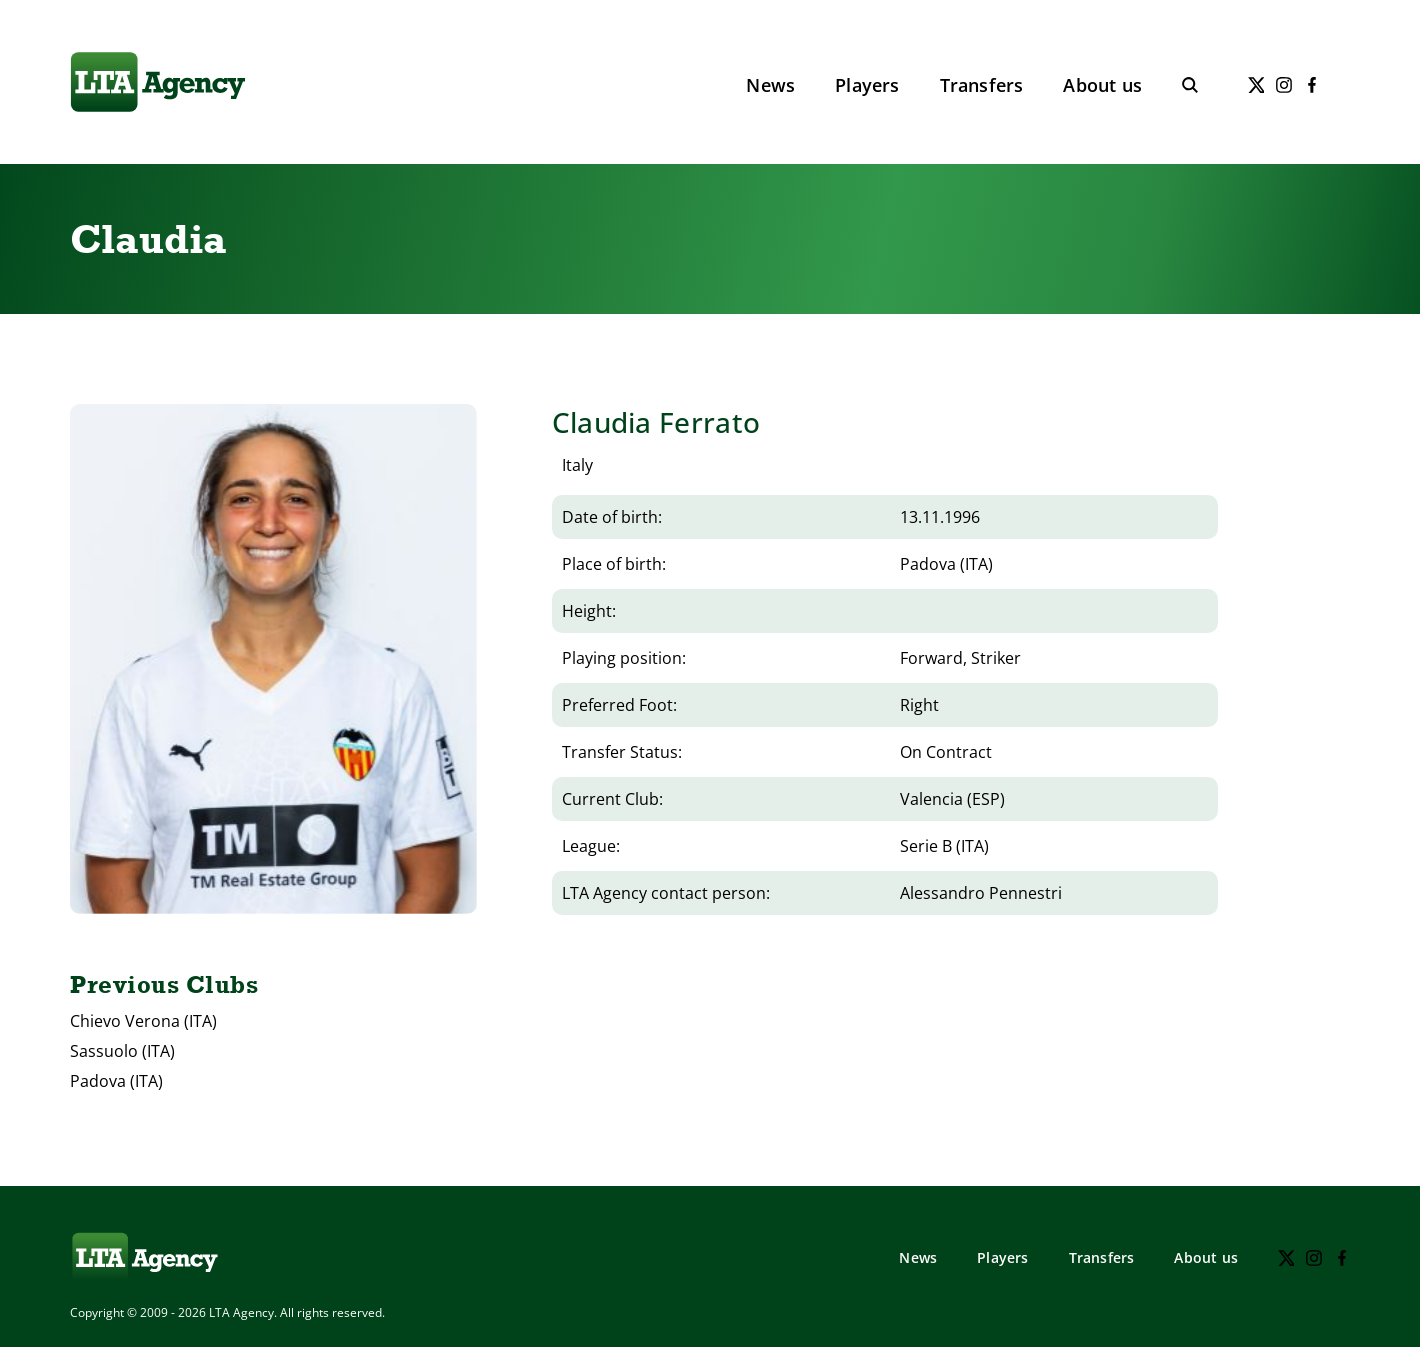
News (770, 85)
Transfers (982, 85)
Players (867, 85)
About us (1102, 85)
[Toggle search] (1190, 85)
